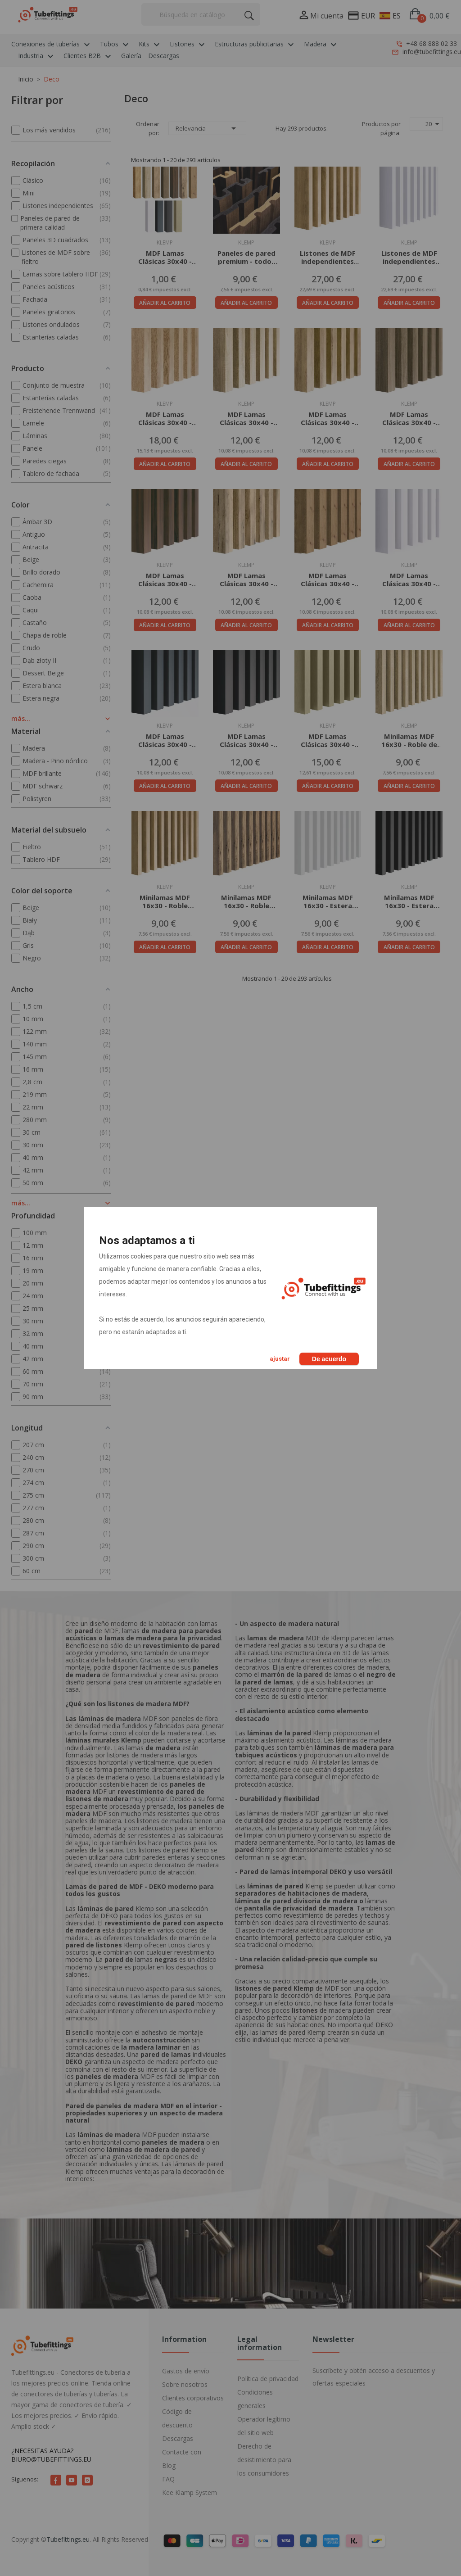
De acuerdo (329, 1359)
